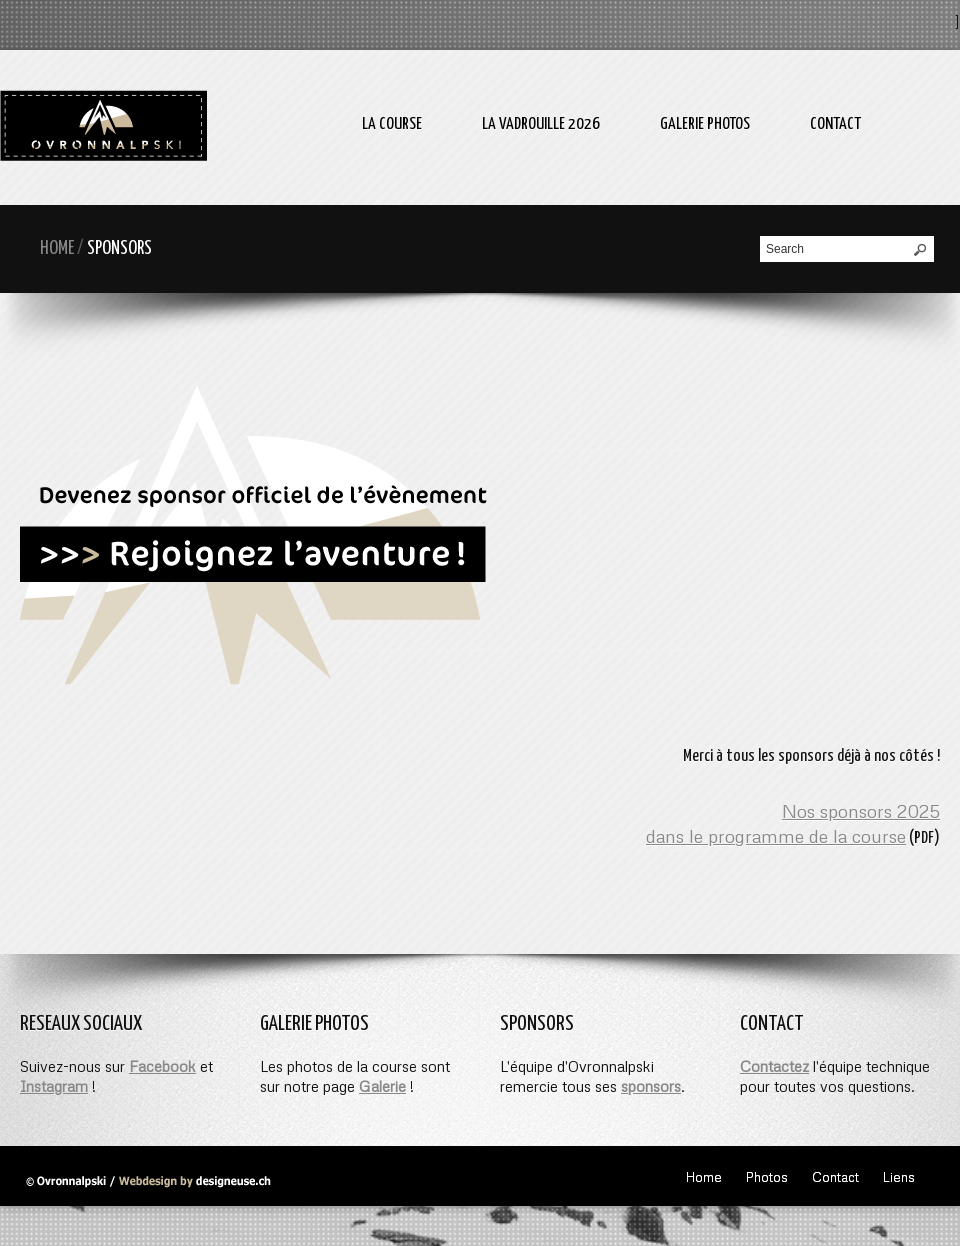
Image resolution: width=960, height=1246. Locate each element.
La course (392, 124)
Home (57, 248)
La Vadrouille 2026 (541, 124)
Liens (899, 1177)
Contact (835, 124)
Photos (767, 1177)
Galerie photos (705, 124)
